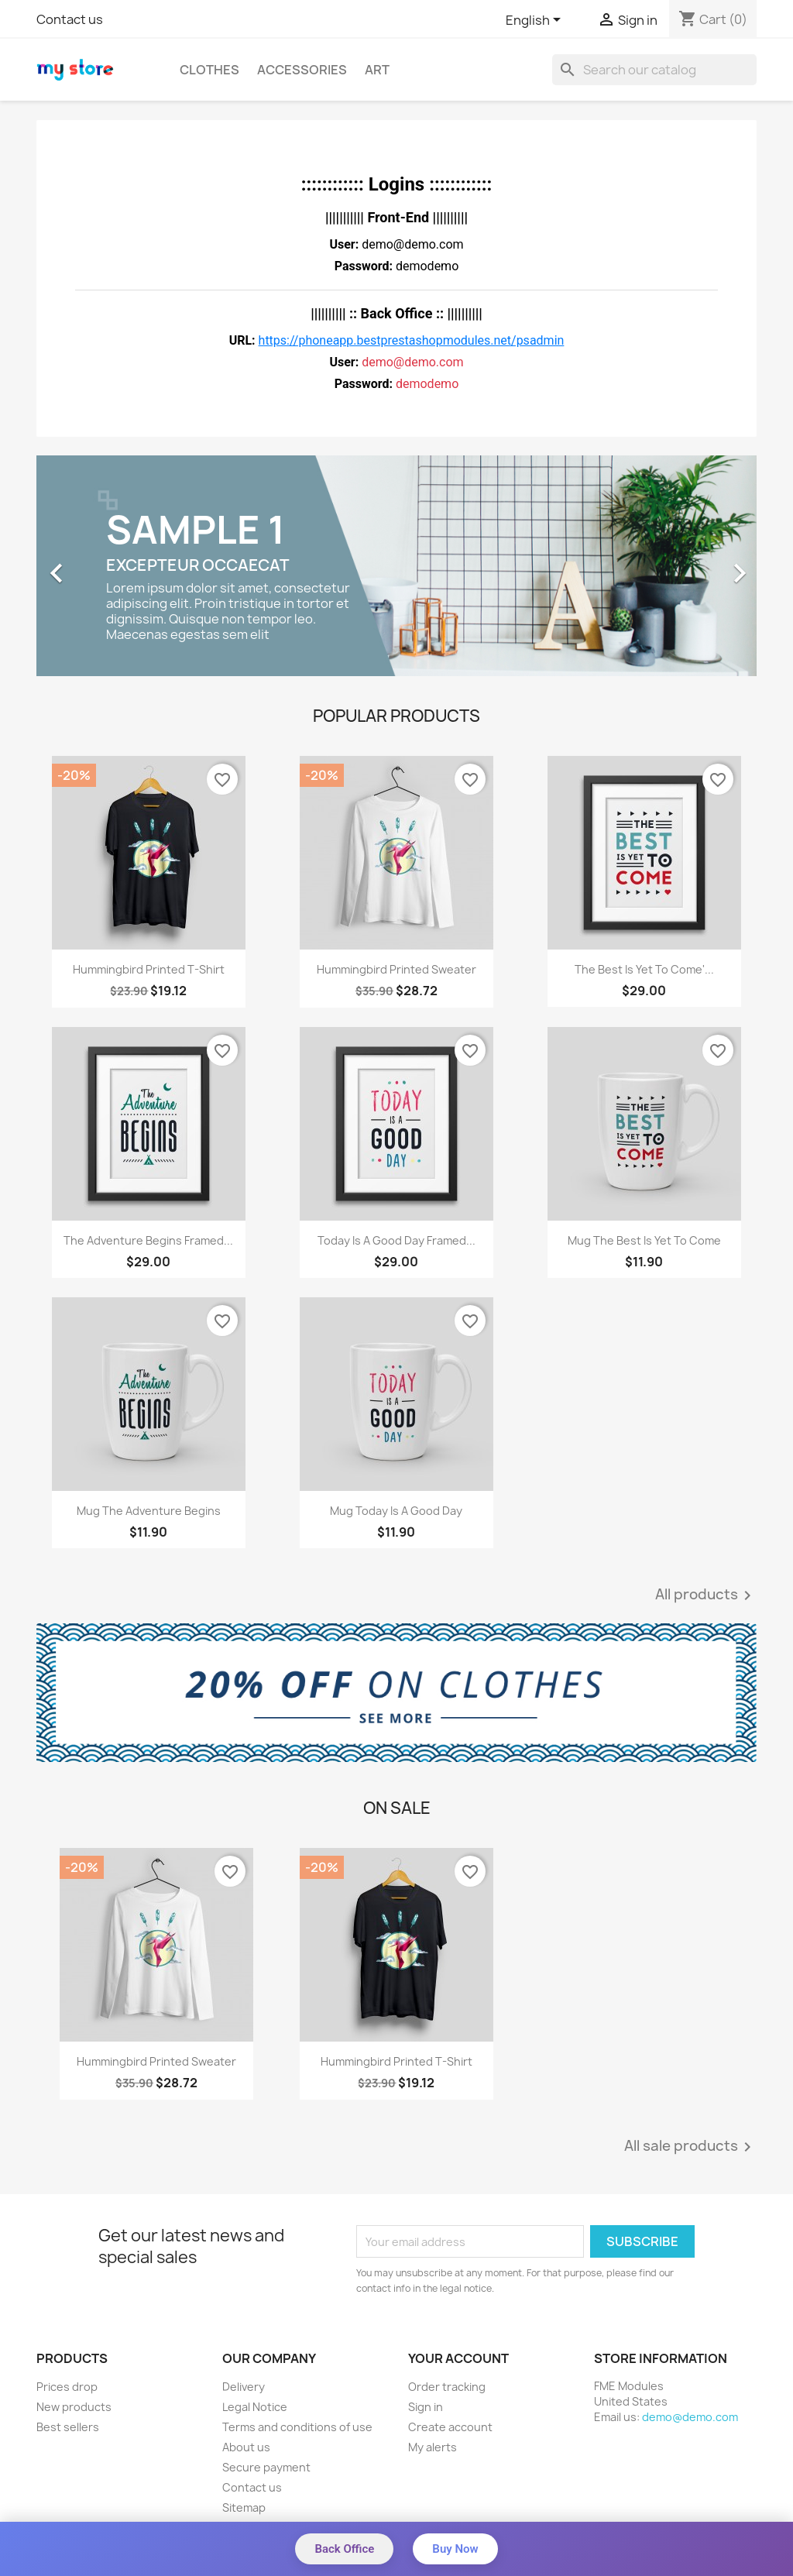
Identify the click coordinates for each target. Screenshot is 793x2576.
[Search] (654, 69)
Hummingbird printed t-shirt (149, 969)
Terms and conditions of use (297, 2427)
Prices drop (67, 2386)
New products (74, 2406)
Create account (450, 2427)
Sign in (425, 2406)
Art (377, 69)
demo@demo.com (690, 2416)
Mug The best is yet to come (644, 1240)
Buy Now (455, 2549)
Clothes (209, 69)
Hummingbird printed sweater (396, 969)
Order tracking (447, 2386)
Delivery (243, 2386)
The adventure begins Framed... (148, 1240)
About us (246, 2447)
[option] (396, 565)
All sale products (690, 2147)
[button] (90, 565)
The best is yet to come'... (644, 969)
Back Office (344, 2549)
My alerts (432, 2447)
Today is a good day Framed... (396, 1240)
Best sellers (67, 2427)
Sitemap (244, 2507)
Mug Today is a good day (396, 1510)
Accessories (302, 69)
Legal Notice (254, 2406)
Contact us (69, 19)
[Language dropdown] (536, 21)
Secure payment (266, 2467)
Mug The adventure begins (149, 1510)
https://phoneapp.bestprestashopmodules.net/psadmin (412, 340)
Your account (458, 2358)
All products (706, 1595)
